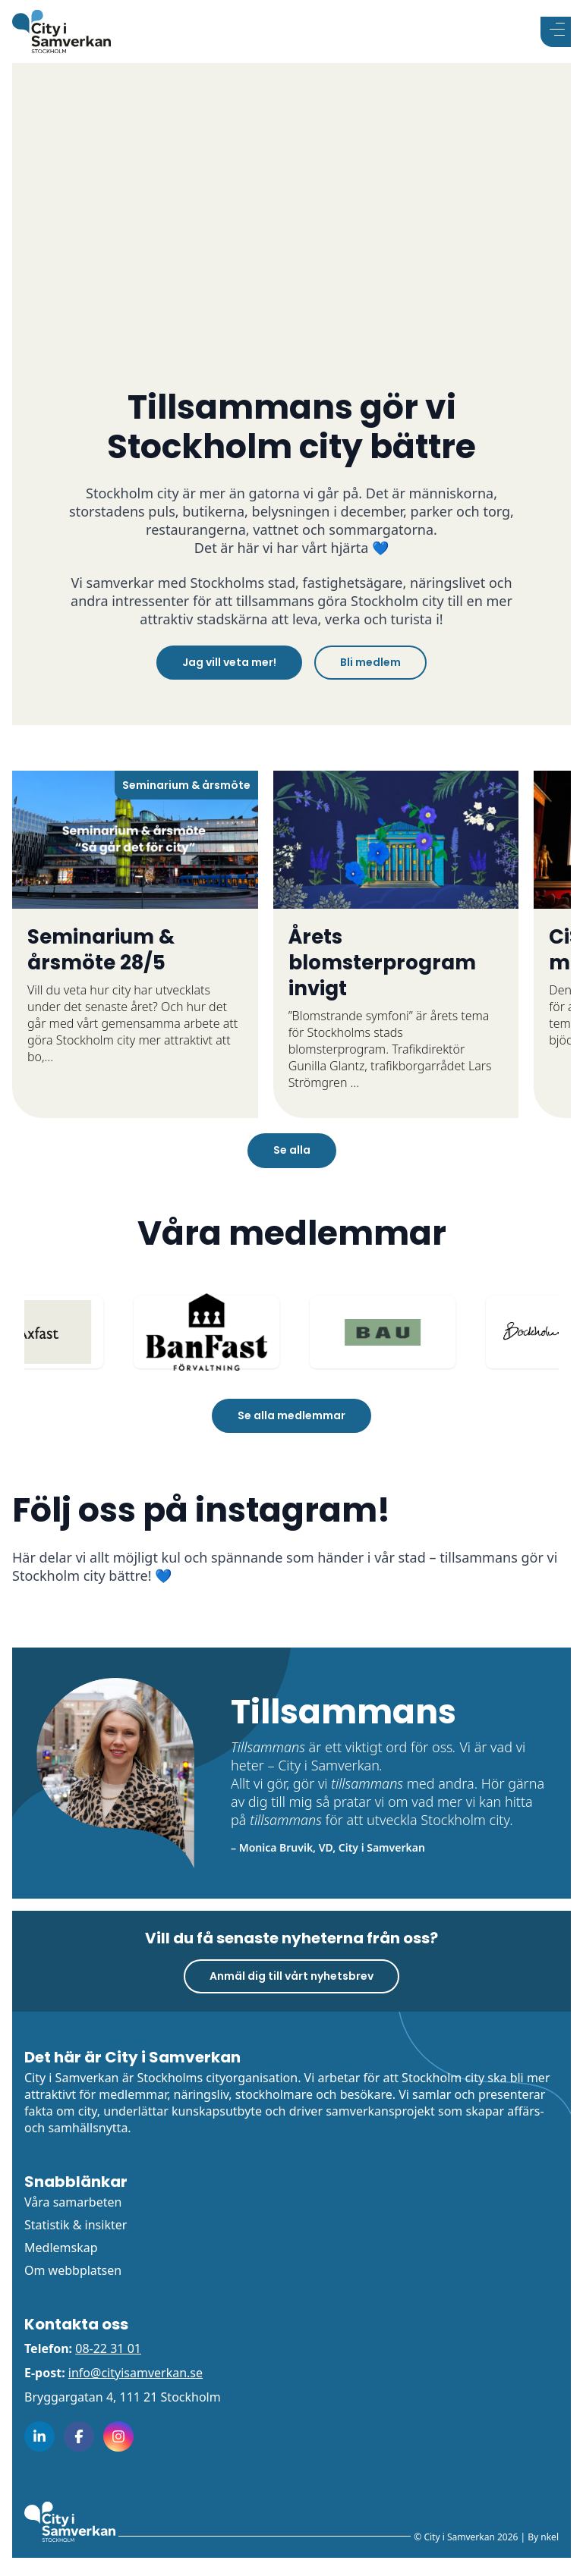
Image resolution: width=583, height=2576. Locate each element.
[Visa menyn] (555, 32)
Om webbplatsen (72, 2270)
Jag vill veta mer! (229, 662)
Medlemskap (61, 2247)
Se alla (291, 1150)
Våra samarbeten (72, 2202)
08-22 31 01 (108, 2348)
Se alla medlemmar (291, 1415)
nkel (549, 2536)
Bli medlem (370, 662)
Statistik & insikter (75, 2224)
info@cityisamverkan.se (135, 2372)
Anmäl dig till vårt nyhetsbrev (291, 1976)
